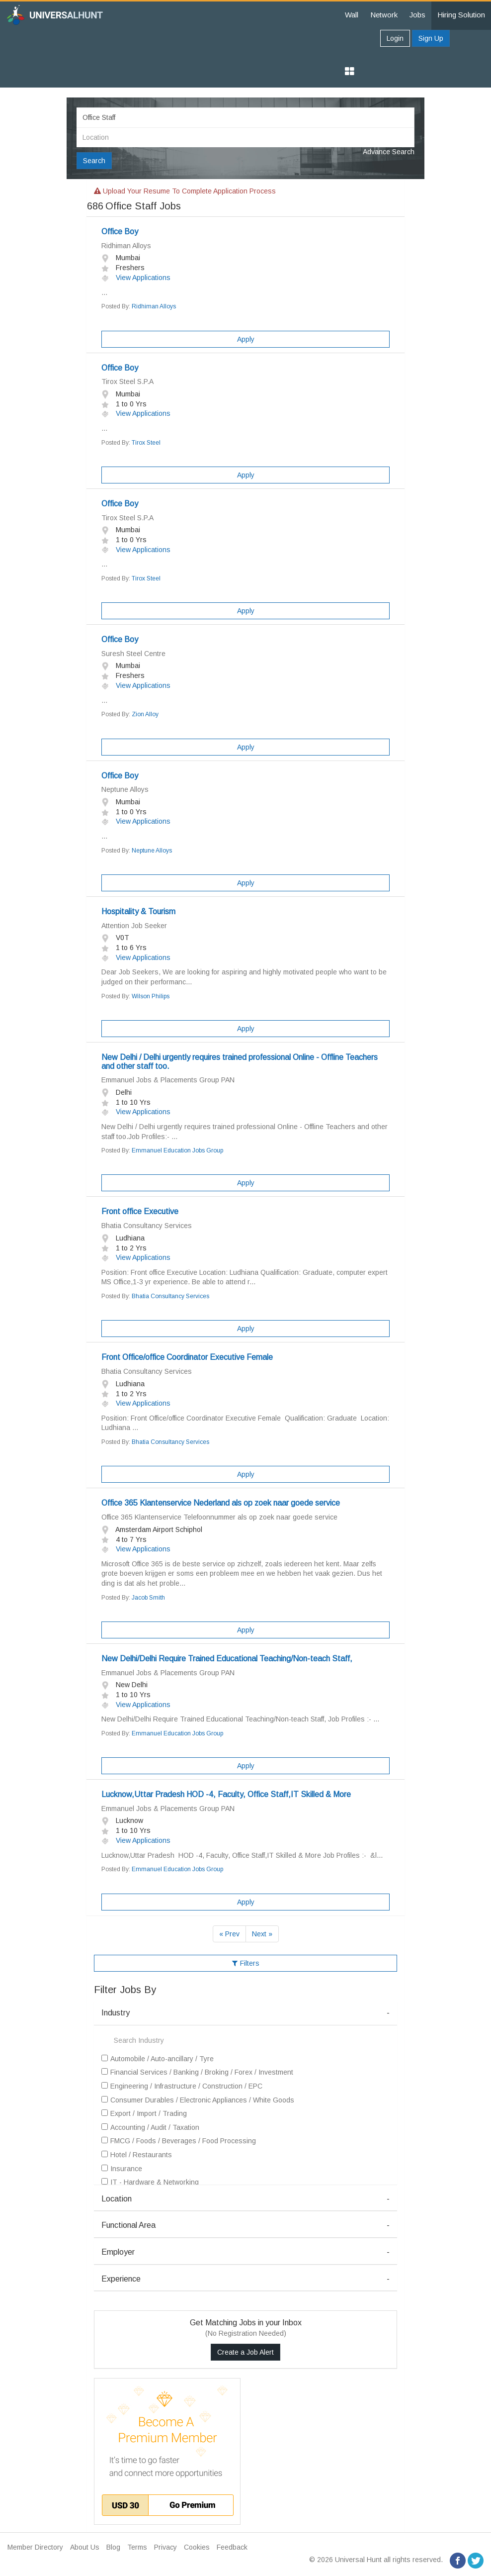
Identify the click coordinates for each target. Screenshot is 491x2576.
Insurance (121, 2169)
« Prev (229, 1934)
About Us (84, 2547)
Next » (262, 1934)
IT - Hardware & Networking (150, 2182)
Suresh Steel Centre (133, 654)
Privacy (165, 2547)
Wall (351, 14)
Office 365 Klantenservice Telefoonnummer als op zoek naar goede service (219, 1517)
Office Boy (119, 231)
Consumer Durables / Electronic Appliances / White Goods (197, 2100)
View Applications (135, 278)
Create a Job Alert (245, 2352)
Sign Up (430, 38)
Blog (113, 2547)
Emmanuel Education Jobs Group (177, 1150)
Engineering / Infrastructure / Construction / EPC (181, 2086)
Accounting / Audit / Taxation (150, 2127)
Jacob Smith (148, 1597)
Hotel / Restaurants (136, 2155)
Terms (137, 2547)
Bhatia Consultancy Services (146, 1226)
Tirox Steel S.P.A (127, 381)
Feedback (232, 2547)
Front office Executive (139, 1211)
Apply (245, 339)
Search (94, 161)
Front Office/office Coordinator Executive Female (187, 1357)
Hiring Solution (461, 14)
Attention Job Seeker (134, 926)
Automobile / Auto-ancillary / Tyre (157, 2059)
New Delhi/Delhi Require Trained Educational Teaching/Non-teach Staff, (226, 1658)
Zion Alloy (145, 714)
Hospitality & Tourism (138, 911)
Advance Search (388, 152)
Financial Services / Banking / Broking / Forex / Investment (197, 2072)
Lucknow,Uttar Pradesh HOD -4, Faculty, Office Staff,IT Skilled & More (226, 1794)
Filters (245, 1963)
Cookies (197, 2547)
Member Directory (35, 2547)
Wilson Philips (150, 996)
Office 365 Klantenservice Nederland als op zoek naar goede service (220, 1503)
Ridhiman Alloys (126, 246)
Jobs (417, 14)
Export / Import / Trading (144, 2113)
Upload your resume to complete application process (185, 191)
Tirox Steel (146, 442)
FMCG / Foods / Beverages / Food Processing (178, 2141)
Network (384, 14)
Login (395, 38)
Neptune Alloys (125, 789)
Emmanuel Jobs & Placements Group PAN (168, 1080)
